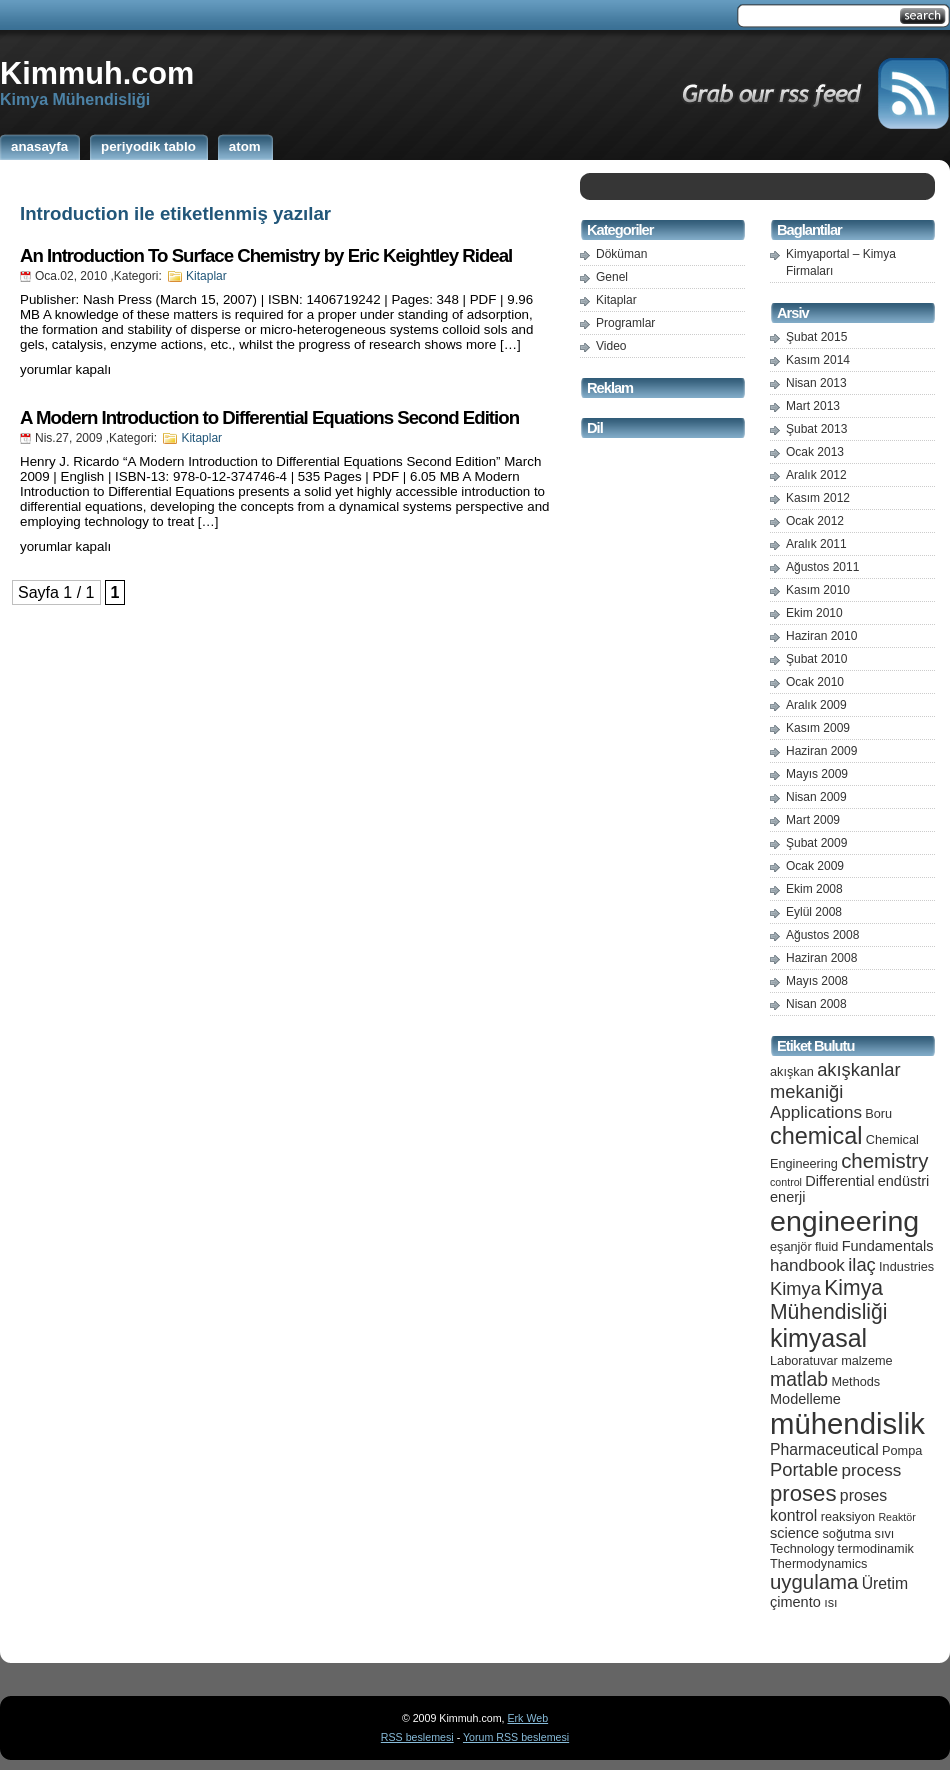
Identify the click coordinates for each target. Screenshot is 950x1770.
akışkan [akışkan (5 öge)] (792, 1071)
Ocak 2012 (815, 521)
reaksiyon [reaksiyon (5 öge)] (848, 1516)
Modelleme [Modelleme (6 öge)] (805, 1399)
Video (611, 346)
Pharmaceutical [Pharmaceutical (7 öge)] (824, 1449)
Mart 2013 (813, 406)
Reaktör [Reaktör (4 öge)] (896, 1517)
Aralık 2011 (816, 544)
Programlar (625, 323)
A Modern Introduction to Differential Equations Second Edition (269, 417)
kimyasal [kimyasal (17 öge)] (818, 1338)
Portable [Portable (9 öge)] (804, 1469)
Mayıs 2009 (817, 774)
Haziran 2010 (821, 636)
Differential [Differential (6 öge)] (839, 1181)
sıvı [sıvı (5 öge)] (885, 1533)
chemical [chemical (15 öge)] (816, 1136)
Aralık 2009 (816, 705)
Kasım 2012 (818, 498)
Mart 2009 (813, 820)
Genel (612, 277)
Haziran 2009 (821, 751)
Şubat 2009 (816, 843)
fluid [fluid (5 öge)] (826, 1246)
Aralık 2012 (816, 475)
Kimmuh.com (97, 73)
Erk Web (527, 1718)
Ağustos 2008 (822, 935)
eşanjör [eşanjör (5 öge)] (791, 1246)
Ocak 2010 (815, 682)
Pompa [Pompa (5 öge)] (902, 1450)
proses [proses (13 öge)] (803, 1493)
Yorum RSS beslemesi (516, 1737)
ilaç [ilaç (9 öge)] (862, 1264)
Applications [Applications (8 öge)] (816, 1112)
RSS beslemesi (417, 1737)
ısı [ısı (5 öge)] (830, 1602)
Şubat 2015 (816, 337)
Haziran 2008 (821, 958)
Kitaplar (206, 276)
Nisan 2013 (816, 383)
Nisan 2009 (816, 797)
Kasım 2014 (818, 360)
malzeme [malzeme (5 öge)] (867, 1360)
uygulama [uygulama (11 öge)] (814, 1582)
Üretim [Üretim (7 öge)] (885, 1583)
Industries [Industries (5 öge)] (906, 1266)
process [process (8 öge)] (872, 1470)
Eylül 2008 (814, 912)
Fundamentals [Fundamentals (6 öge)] (888, 1246)
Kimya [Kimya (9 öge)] (795, 1288)
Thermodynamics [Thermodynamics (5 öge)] (818, 1563)
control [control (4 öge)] (786, 1182)
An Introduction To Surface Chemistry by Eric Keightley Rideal (266, 255)
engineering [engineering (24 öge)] (844, 1221)
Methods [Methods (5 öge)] (855, 1381)
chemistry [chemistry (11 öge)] (884, 1161)
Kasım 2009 (818, 728)
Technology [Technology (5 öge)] (802, 1548)
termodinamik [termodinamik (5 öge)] (876, 1548)
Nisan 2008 (816, 1004)
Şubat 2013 (816, 429)
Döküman (621, 254)
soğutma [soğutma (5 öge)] (847, 1533)
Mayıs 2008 (817, 981)
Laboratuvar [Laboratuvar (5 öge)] (804, 1360)
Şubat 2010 (816, 659)
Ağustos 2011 (822, 567)
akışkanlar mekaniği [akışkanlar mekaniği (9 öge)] (835, 1080)
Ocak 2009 (815, 866)
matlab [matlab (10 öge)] (799, 1379)
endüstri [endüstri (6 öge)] (904, 1181)
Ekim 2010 (814, 613)
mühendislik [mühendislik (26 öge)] (847, 1423)
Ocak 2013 (815, 452)
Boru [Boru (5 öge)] (878, 1113)
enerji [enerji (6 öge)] (787, 1197)
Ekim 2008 (814, 889)
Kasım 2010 (818, 590)
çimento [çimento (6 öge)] (795, 1602)
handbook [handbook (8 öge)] (807, 1265)
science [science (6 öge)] (794, 1533)
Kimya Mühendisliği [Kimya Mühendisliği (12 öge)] (829, 1299)
